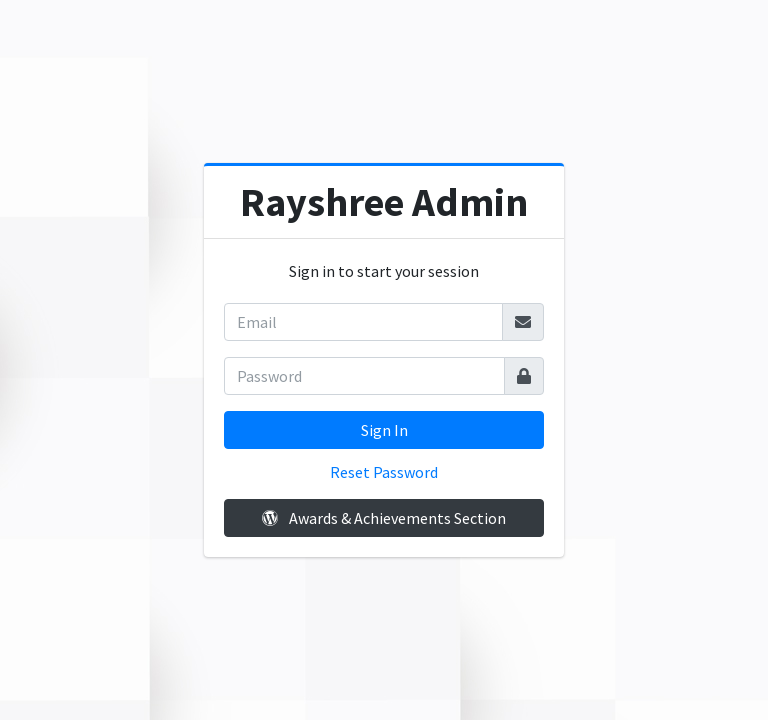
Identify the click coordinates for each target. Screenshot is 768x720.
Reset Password (384, 472)
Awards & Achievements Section (384, 518)
